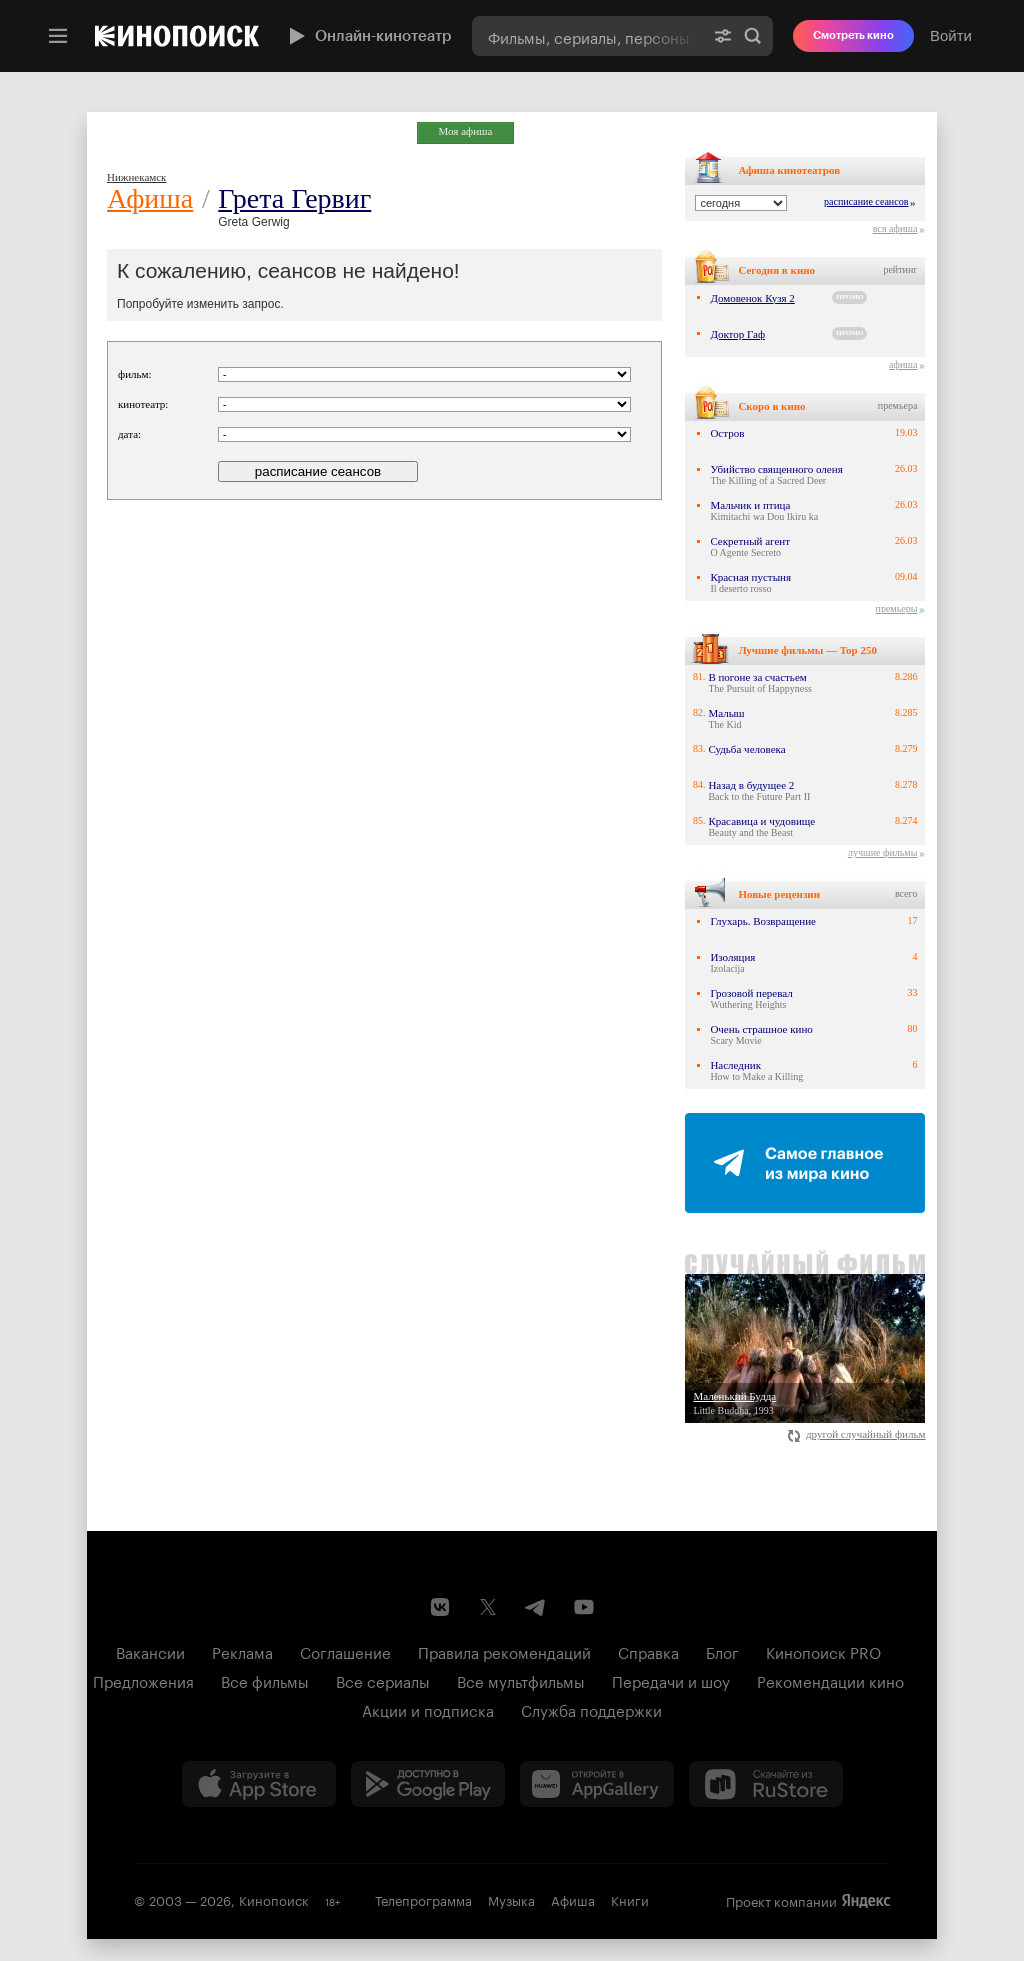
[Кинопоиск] (177, 36)
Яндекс (866, 1901)
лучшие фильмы (882, 852)
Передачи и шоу (671, 1680)
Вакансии (150, 1651)
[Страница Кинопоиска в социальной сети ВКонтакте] (440, 1607)
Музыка (511, 1899)
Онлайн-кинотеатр (368, 36)
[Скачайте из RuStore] (766, 1784)
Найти (753, 36)
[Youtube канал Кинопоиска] (584, 1607)
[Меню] (58, 36)
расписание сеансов (866, 201)
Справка (648, 1651)
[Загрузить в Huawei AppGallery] (597, 1784)
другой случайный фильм (856, 1434)
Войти (951, 35)
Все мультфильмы (521, 1680)
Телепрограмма (423, 1899)
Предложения (143, 1680)
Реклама (242, 1651)
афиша (903, 364)
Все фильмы (265, 1680)
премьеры (897, 608)
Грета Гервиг (294, 198)
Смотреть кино (853, 35)
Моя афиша (466, 131)
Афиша (150, 198)
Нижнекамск (136, 177)
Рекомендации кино (830, 1680)
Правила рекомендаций (504, 1651)
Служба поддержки (591, 1709)
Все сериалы (383, 1680)
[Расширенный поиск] (723, 36)
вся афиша (895, 228)
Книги (630, 1899)
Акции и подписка (428, 1709)
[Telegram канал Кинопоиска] (536, 1607)
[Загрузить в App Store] (259, 1784)
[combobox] (587, 36)
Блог (722, 1651)
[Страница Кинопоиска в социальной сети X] (488, 1607)
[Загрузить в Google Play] (428, 1784)
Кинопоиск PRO (823, 1651)
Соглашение (345, 1651)
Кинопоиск (274, 1899)
